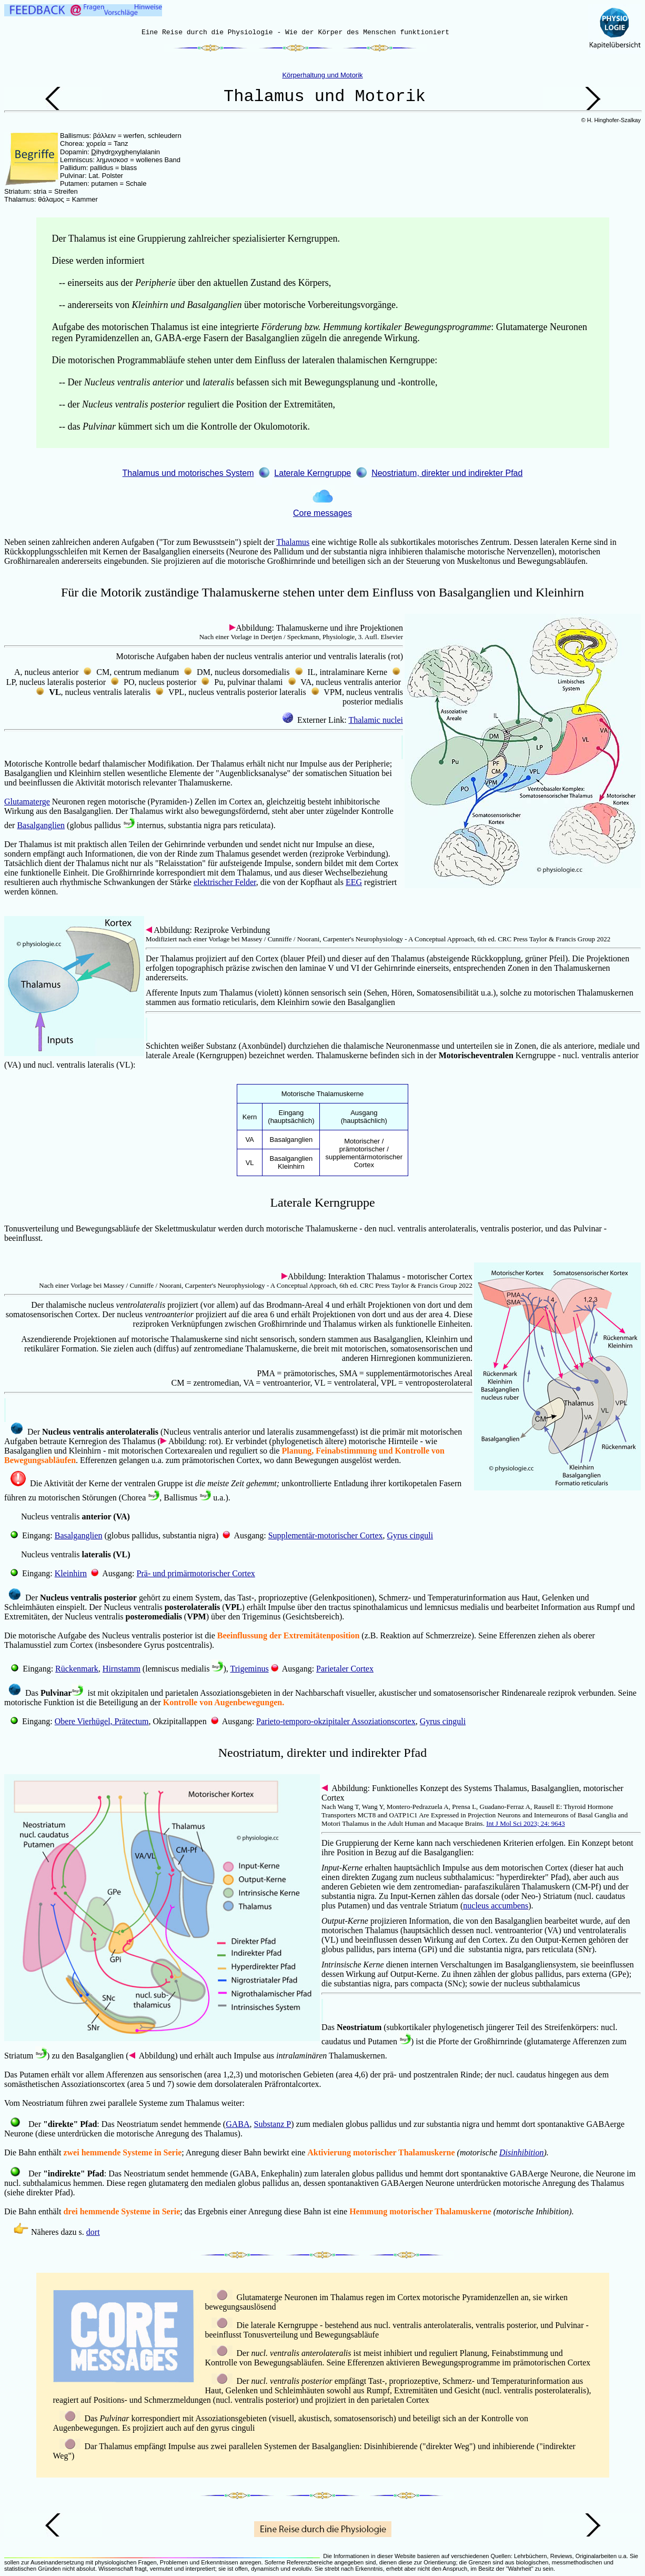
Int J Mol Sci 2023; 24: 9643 (525, 1823)
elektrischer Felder (225, 882)
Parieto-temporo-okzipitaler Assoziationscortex (336, 1721)
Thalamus (292, 542)
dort (93, 2231)
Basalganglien (41, 825)
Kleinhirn (71, 1573)
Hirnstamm (121, 1668)
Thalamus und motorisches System (188, 473)
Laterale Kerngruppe (312, 473)
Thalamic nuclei (375, 719)
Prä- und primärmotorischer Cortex (196, 1573)
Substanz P (272, 2124)
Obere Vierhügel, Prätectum (102, 1721)
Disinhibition (521, 2152)
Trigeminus (249, 1668)
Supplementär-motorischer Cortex (325, 1535)
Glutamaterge (27, 801)
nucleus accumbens (495, 1905)
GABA (237, 2124)
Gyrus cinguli (410, 1535)
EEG (354, 882)
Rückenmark (76, 1668)
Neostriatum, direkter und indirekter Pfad (446, 473)
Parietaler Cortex (345, 1668)
